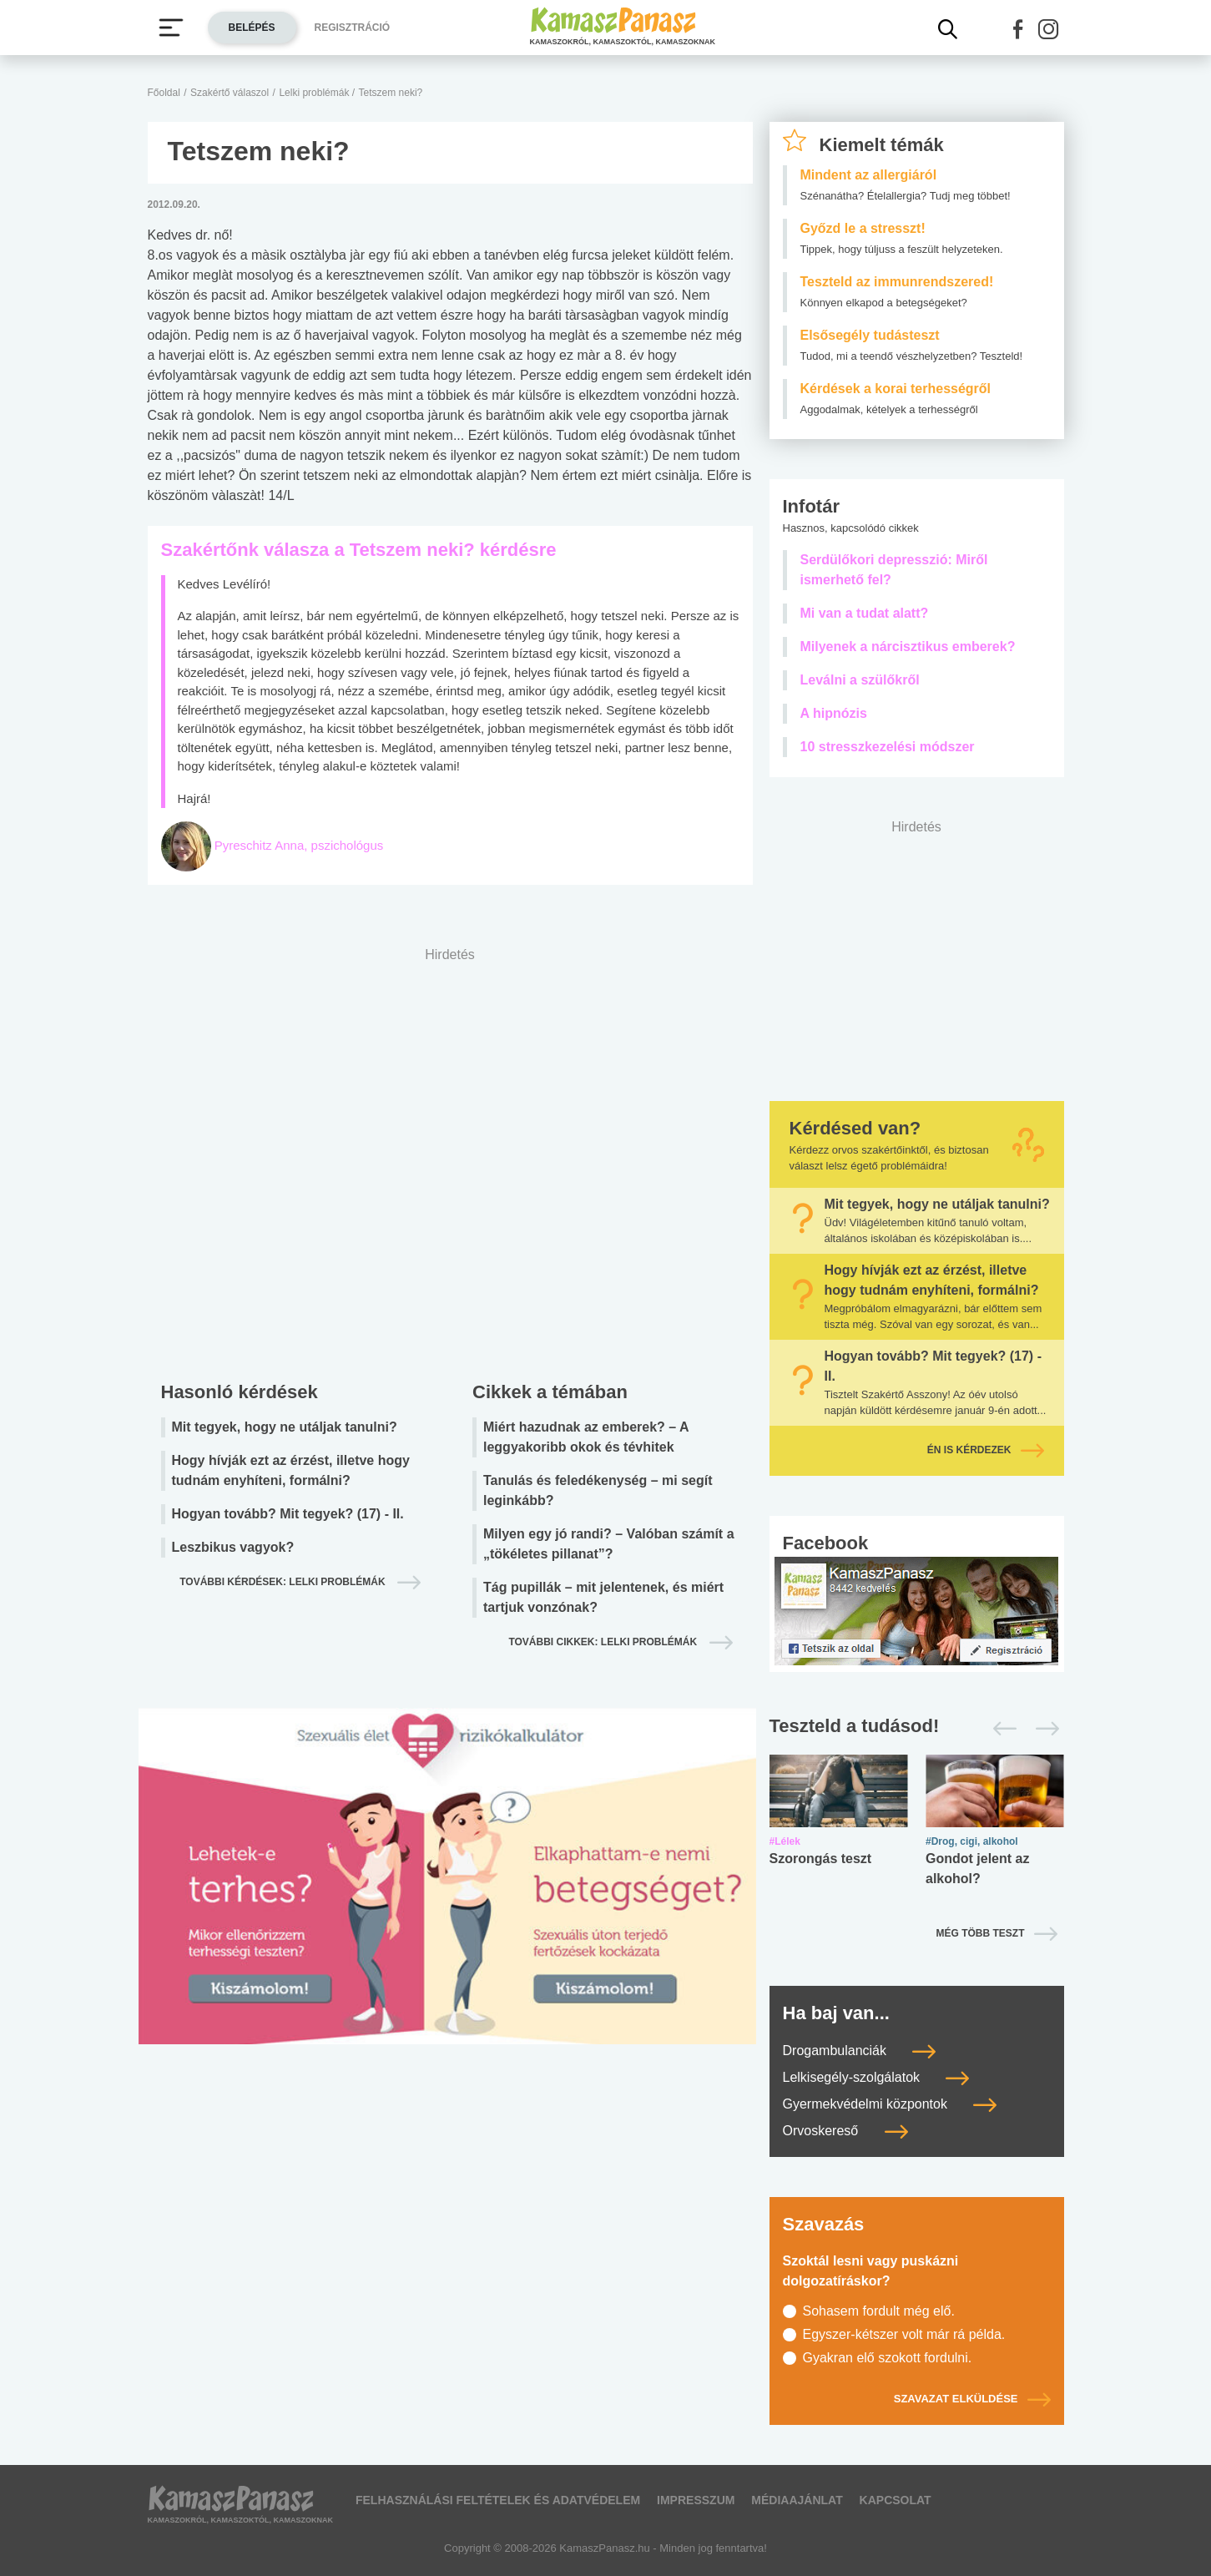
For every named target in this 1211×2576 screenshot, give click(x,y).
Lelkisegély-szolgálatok (876, 2077)
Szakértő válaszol (229, 92)
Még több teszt (980, 1933)
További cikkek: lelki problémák (603, 1642)
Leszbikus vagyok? (233, 1547)
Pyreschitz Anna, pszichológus (299, 845)
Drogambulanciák (859, 2050)
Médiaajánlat (796, 2500)
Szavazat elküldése (972, 2398)
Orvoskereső (845, 2131)
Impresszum (695, 2500)
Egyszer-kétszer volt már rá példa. (904, 2334)
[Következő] (1043, 1728)
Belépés (252, 27)
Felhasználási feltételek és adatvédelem (498, 2500)
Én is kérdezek (985, 1450)
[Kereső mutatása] (948, 29)
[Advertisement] (450, 1159)
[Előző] (1000, 1728)
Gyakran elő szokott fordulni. (887, 2358)
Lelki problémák (315, 92)
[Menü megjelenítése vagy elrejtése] (171, 27)
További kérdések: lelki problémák (283, 1582)
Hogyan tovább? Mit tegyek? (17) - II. (288, 1514)
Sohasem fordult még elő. (879, 2311)
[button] (1018, 29)
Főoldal (164, 92)
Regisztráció (353, 27)
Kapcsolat (895, 2500)
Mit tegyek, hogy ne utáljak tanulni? (284, 1427)
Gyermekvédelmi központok (890, 2104)
